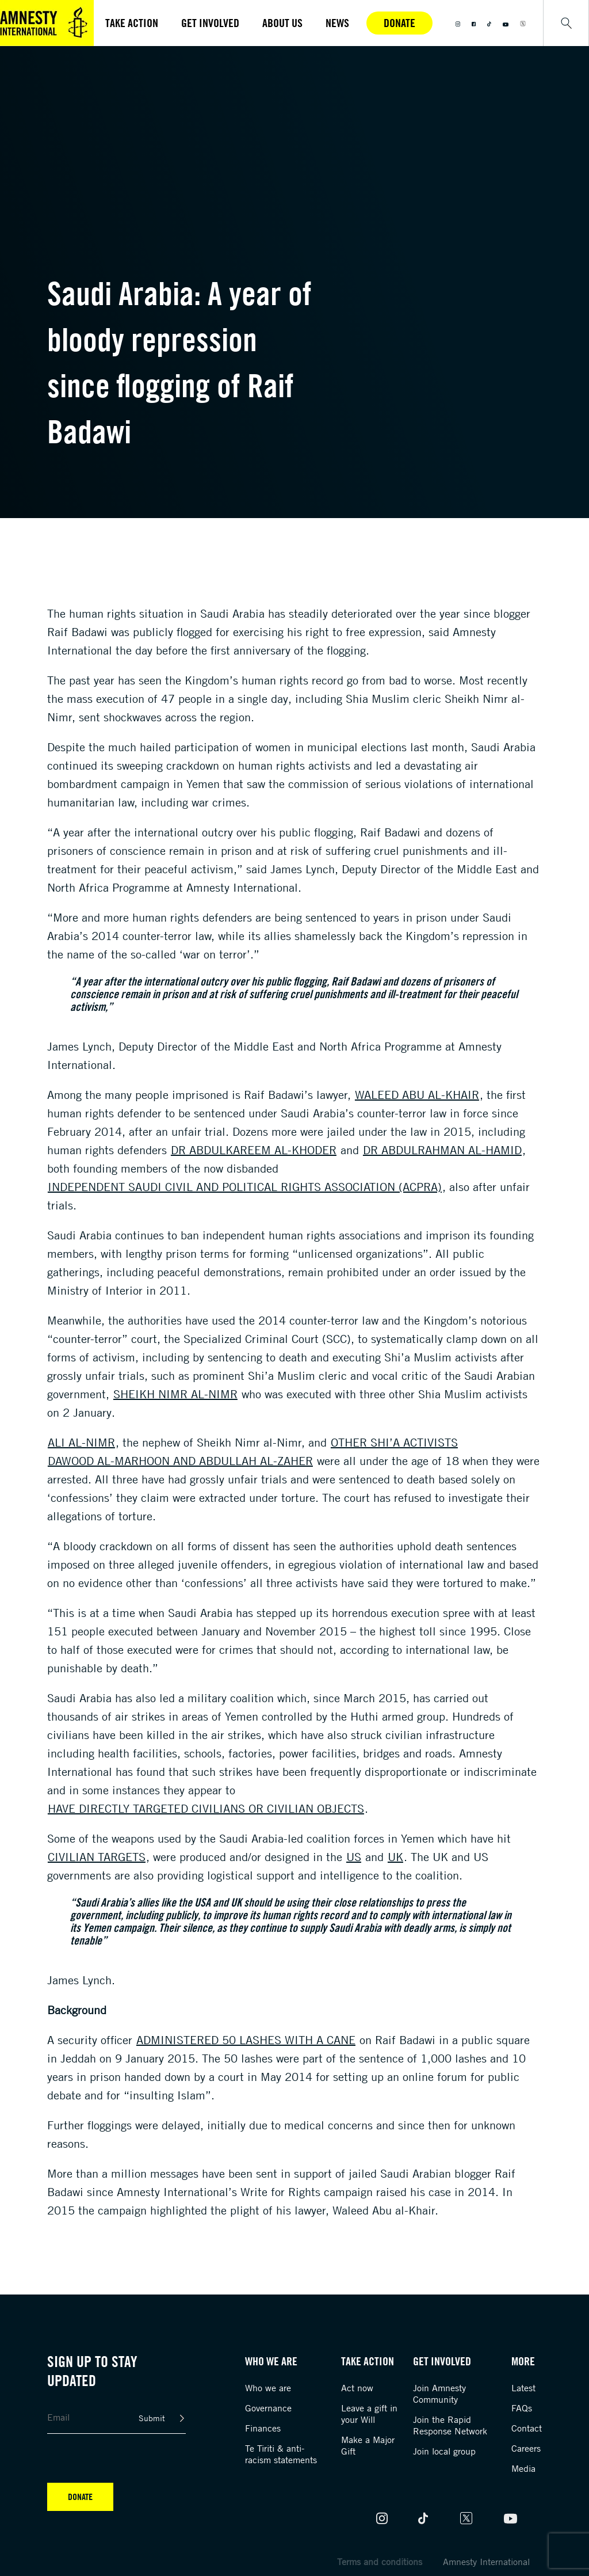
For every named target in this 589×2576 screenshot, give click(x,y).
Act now (357, 2388)
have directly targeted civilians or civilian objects (206, 1808)
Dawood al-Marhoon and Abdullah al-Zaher (180, 1461)
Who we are (268, 2388)
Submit (152, 2418)
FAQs (521, 2408)
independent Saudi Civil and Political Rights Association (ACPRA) (245, 1187)
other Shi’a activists (394, 1442)
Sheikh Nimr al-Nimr (175, 1394)
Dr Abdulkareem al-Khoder (253, 1150)
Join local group (444, 2451)
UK (395, 1857)
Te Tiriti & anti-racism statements (281, 2453)
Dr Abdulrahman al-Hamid (442, 1150)
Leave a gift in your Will (369, 2413)
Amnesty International (486, 2561)
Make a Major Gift (368, 2445)
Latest (523, 2388)
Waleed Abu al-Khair (417, 1095)
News (337, 23)
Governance (268, 2408)
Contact (526, 2428)
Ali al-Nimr (81, 1442)
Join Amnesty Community (439, 2393)
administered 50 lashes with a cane (245, 2040)
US (353, 1857)
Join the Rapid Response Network (450, 2425)
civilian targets (97, 1857)
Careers (526, 2448)
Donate (399, 23)
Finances (263, 2428)
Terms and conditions (379, 2561)
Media (523, 2468)
